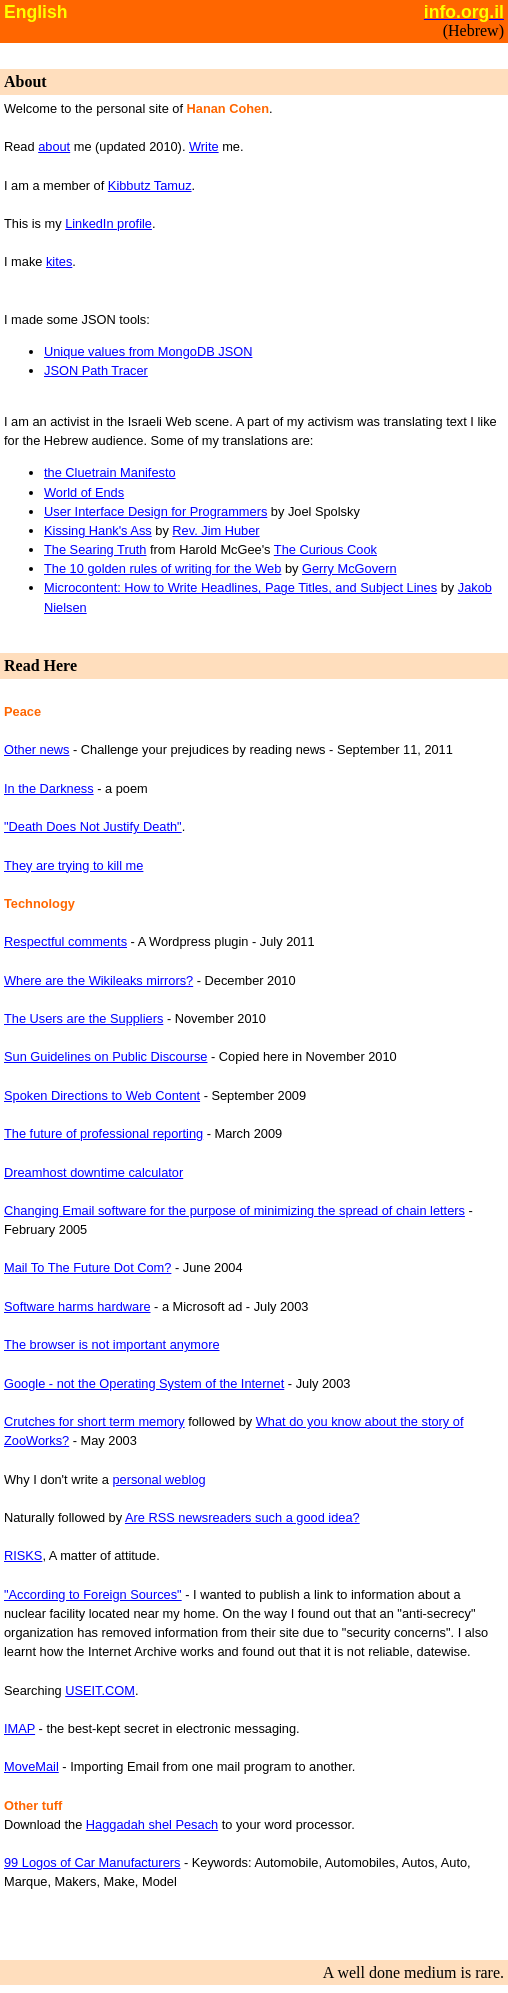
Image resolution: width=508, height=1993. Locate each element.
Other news (36, 749)
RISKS (23, 1555)
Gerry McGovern (349, 568)
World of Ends (84, 492)
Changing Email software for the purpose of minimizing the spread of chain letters (234, 1210)
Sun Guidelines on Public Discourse (105, 1056)
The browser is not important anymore (112, 1344)
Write (204, 146)
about (54, 146)
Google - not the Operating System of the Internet (144, 1383)
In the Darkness (49, 788)
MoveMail (31, 1766)
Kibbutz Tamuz (150, 185)
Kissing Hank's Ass (98, 530)
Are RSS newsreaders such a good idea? (242, 1517)
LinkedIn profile (108, 223)
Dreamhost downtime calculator (93, 1172)
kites (59, 261)
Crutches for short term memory (94, 1421)
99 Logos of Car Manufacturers (92, 1862)
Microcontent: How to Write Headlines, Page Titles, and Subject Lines (240, 587)
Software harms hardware (77, 1306)
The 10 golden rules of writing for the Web (162, 568)
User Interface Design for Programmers (155, 511)
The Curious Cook (325, 549)
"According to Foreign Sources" (93, 1594)
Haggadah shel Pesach (152, 1824)
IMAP (19, 1728)
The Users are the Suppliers (83, 1018)
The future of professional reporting (103, 1133)
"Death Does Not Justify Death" (93, 826)
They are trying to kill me (73, 865)
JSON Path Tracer (96, 370)
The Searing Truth (95, 549)
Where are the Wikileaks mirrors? (98, 980)
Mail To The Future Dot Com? (87, 1267)
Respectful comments (65, 941)
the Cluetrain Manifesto (110, 472)
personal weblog (158, 1479)
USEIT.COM (100, 1690)
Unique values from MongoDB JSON (148, 351)
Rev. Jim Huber (215, 530)
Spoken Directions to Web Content (102, 1095)
